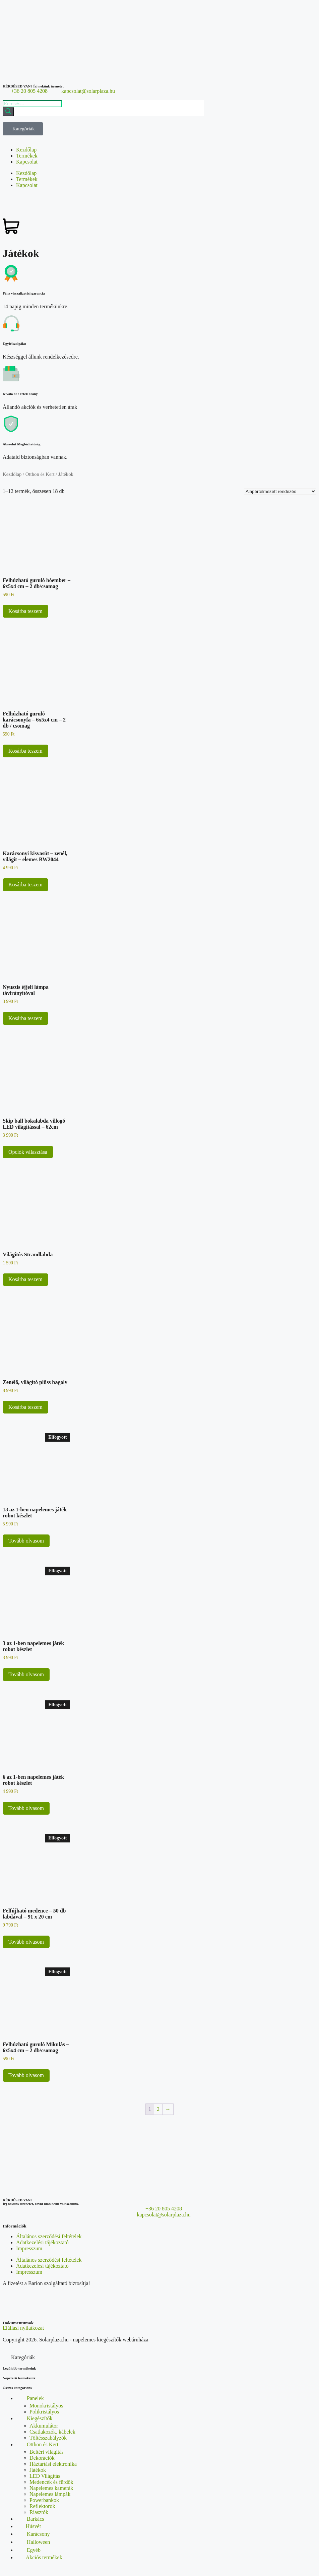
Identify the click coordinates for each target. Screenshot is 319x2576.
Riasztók (38, 2512)
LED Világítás (44, 2476)
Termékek (27, 156)
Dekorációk (42, 2458)
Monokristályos (46, 2405)
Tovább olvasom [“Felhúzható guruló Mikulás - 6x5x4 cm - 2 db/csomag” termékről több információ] (26, 2075)
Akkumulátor (43, 2426)
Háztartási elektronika (53, 2464)
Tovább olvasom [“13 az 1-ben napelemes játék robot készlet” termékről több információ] (26, 1541)
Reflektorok (42, 2506)
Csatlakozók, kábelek (52, 2432)
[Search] (8, 111)
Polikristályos (44, 2411)
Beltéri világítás (46, 2452)
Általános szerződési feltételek (48, 2236)
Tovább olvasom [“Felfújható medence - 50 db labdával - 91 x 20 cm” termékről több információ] (26, 1942)
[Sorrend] (280, 491)
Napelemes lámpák (49, 2494)
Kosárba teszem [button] (25, 611)
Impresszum (29, 2248)
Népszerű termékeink (19, 2378)
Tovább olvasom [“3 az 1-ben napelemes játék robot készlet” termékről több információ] (26, 1674)
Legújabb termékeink (19, 2368)
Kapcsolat (27, 162)
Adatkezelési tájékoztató (42, 2242)
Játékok (37, 2470)
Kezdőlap (26, 149)
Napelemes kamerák (51, 2488)
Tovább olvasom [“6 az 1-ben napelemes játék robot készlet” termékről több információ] (26, 1808)
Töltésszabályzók (48, 2438)
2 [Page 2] (158, 2109)
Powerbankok (44, 2500)
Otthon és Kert (40, 474)
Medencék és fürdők (51, 2482)
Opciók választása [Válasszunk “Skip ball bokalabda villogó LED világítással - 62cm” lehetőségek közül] (27, 1152)
